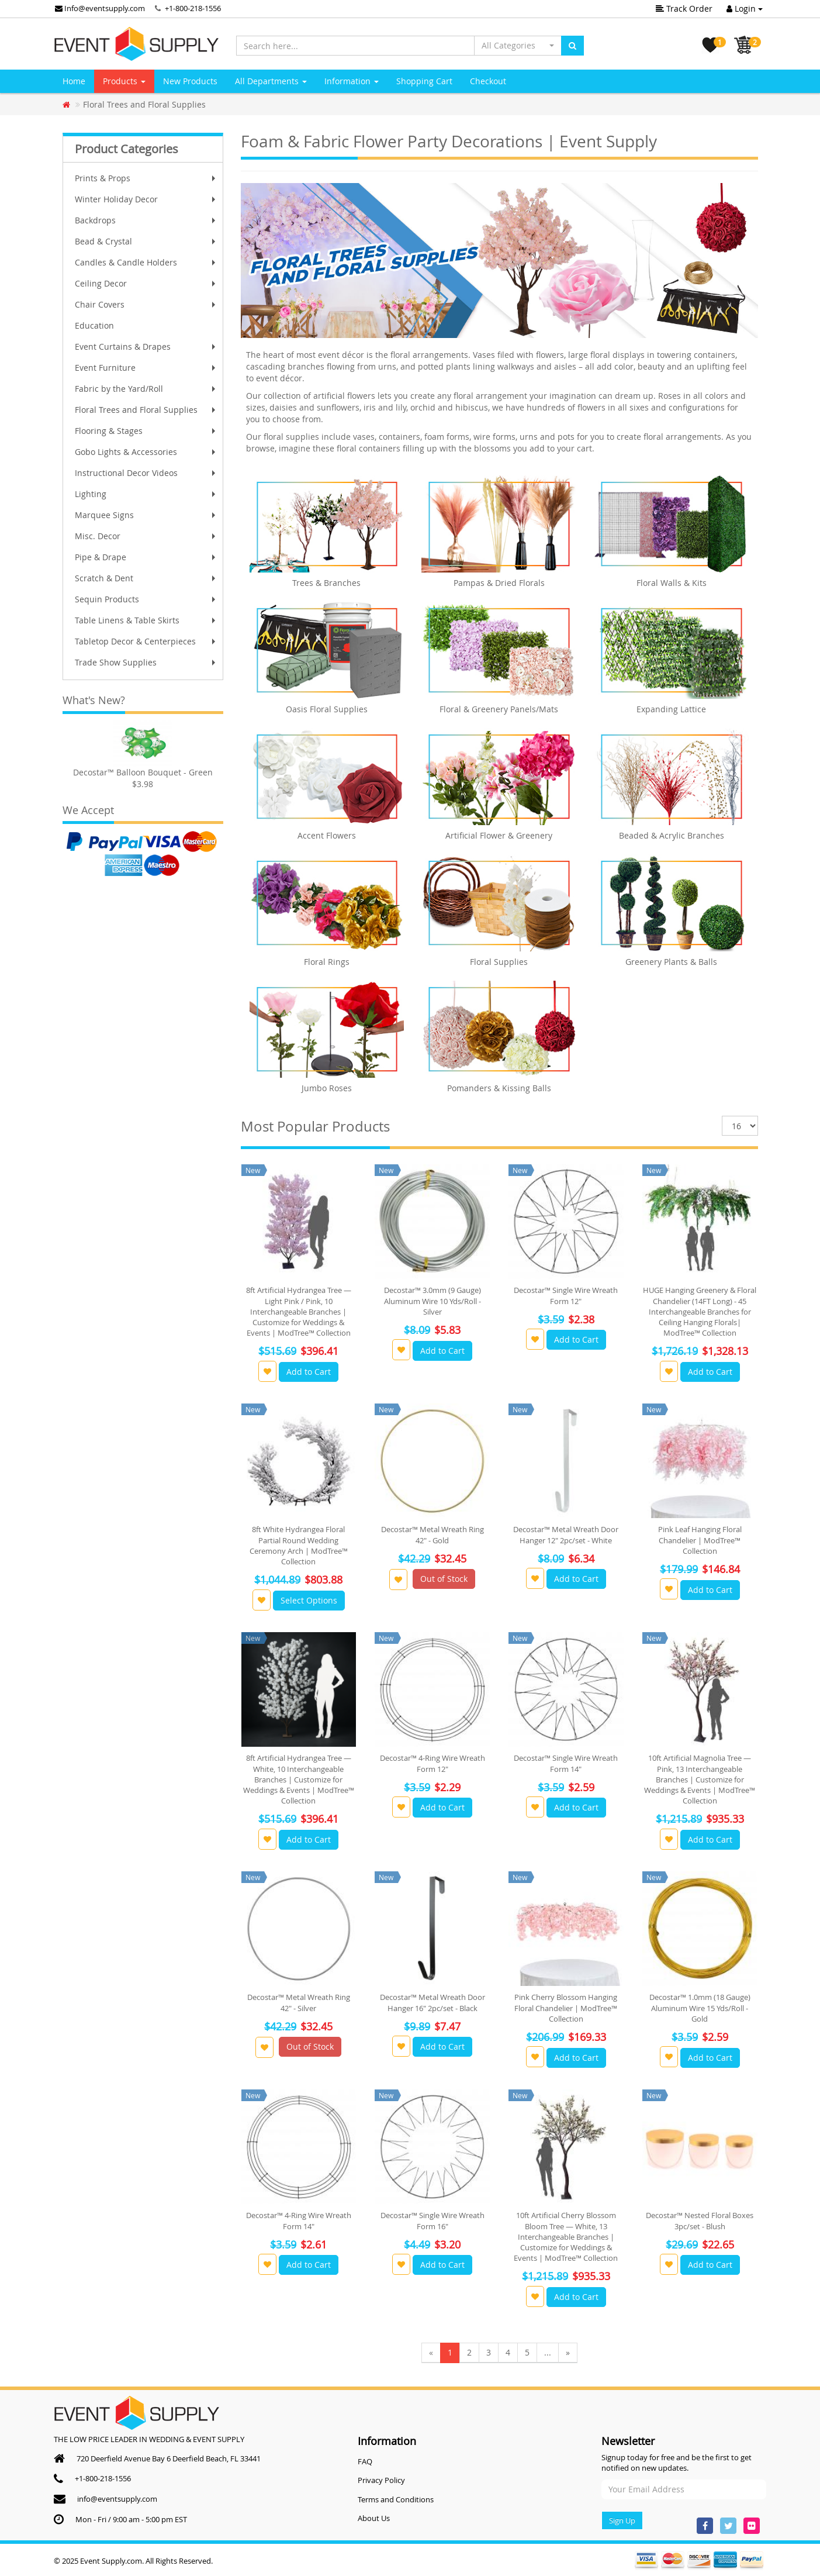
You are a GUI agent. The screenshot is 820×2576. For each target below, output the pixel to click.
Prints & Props (146, 178)
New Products (190, 81)
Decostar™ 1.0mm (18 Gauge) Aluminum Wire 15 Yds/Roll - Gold (699, 2007)
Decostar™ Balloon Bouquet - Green (143, 772)
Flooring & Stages (146, 430)
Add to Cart (308, 1371)
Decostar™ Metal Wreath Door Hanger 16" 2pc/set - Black (432, 2002)
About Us (374, 2518)
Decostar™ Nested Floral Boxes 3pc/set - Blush (699, 2220)
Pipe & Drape (146, 557)
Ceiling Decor (146, 283)
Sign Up (622, 2520)
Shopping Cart (424, 81)
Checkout (488, 81)
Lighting (146, 493)
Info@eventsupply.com (100, 8)
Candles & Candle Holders (146, 262)
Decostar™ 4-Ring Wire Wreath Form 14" (298, 2220)
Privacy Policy (381, 2480)
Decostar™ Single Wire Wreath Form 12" (566, 1295)
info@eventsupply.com (117, 2499)
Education (94, 325)
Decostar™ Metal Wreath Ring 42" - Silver (298, 2002)
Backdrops (146, 220)
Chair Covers (146, 304)
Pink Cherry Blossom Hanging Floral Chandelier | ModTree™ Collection (565, 2007)
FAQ (365, 2461)
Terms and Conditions (396, 2499)
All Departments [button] (271, 81)
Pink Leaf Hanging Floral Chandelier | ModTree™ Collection (700, 1540)
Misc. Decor (146, 536)
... (547, 2352)
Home (74, 81)
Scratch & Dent (146, 578)
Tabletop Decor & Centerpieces (146, 641)
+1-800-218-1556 (193, 8)
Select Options (309, 1600)
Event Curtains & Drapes (146, 346)
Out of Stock (444, 1578)
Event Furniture (146, 367)
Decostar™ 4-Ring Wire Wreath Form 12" (432, 1763)
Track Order (684, 8)
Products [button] (124, 81)
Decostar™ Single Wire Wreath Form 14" (566, 1763)
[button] (518, 46)
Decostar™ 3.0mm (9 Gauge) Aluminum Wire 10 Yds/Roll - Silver (432, 1300)
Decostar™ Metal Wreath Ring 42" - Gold (432, 1534)
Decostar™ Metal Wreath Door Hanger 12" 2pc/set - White (565, 1534)
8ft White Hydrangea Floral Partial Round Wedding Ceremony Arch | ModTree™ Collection (299, 1545)
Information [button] (351, 81)
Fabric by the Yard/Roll (146, 388)
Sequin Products (146, 599)
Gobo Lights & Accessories (146, 451)
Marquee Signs (146, 514)
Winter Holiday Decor (146, 199)
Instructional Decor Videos (146, 472)
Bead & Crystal (146, 241)
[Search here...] (355, 46)
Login (744, 8)
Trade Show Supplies (146, 662)
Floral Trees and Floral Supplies (146, 409)
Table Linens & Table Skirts (146, 620)
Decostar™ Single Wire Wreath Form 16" (432, 2220)
